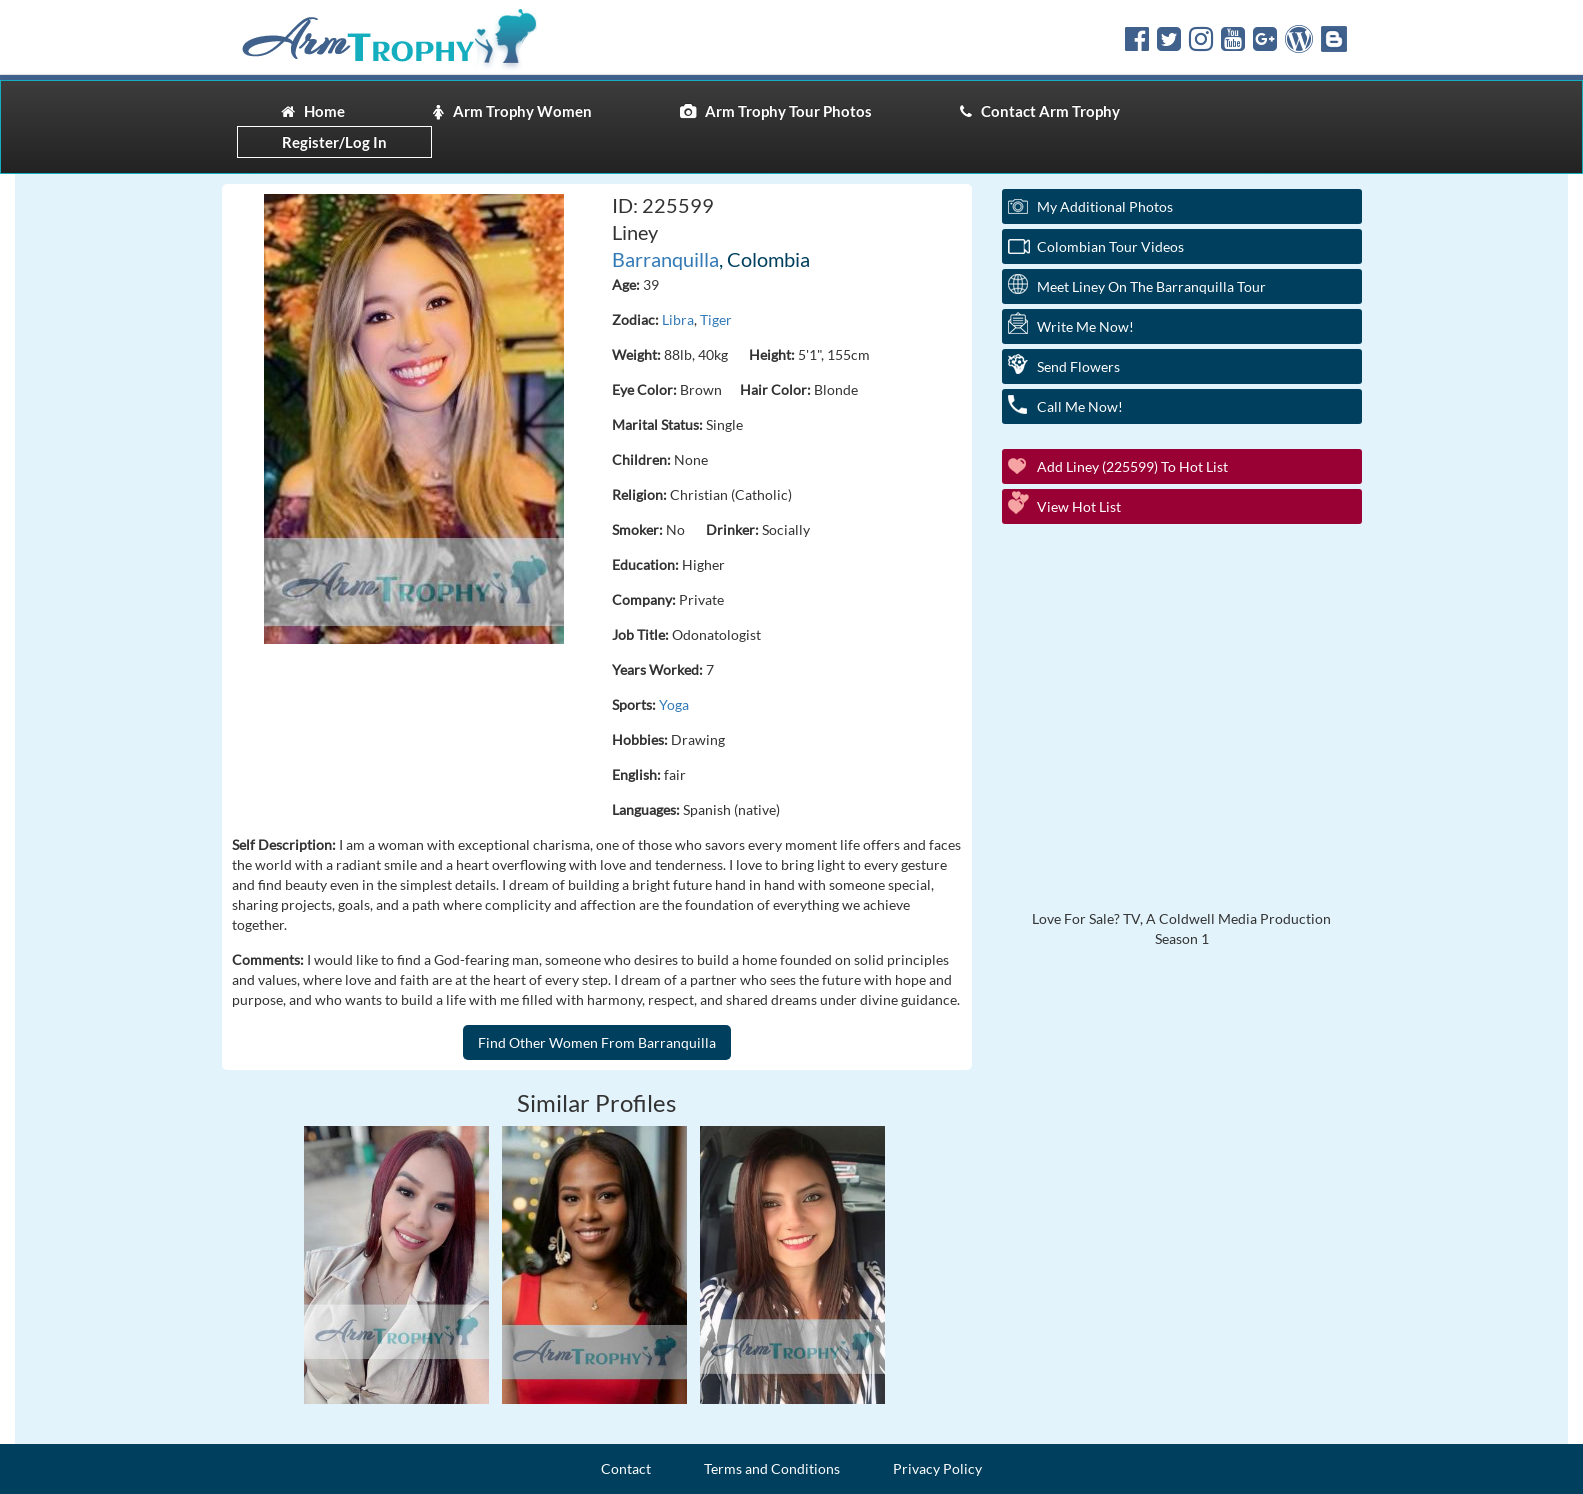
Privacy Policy (937, 1468)
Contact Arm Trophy (1040, 111)
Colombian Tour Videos (1110, 246)
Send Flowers (1078, 366)
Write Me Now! (1085, 326)
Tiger (716, 319)
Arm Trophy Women (512, 111)
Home (313, 111)
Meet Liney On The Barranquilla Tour (1151, 286)
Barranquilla (665, 259)
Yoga (674, 704)
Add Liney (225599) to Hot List (1132, 466)
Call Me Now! (1080, 406)
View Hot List (1079, 506)
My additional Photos (1105, 206)
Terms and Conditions (772, 1468)
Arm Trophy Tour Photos (776, 111)
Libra (678, 319)
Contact (626, 1468)
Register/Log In (334, 142)
